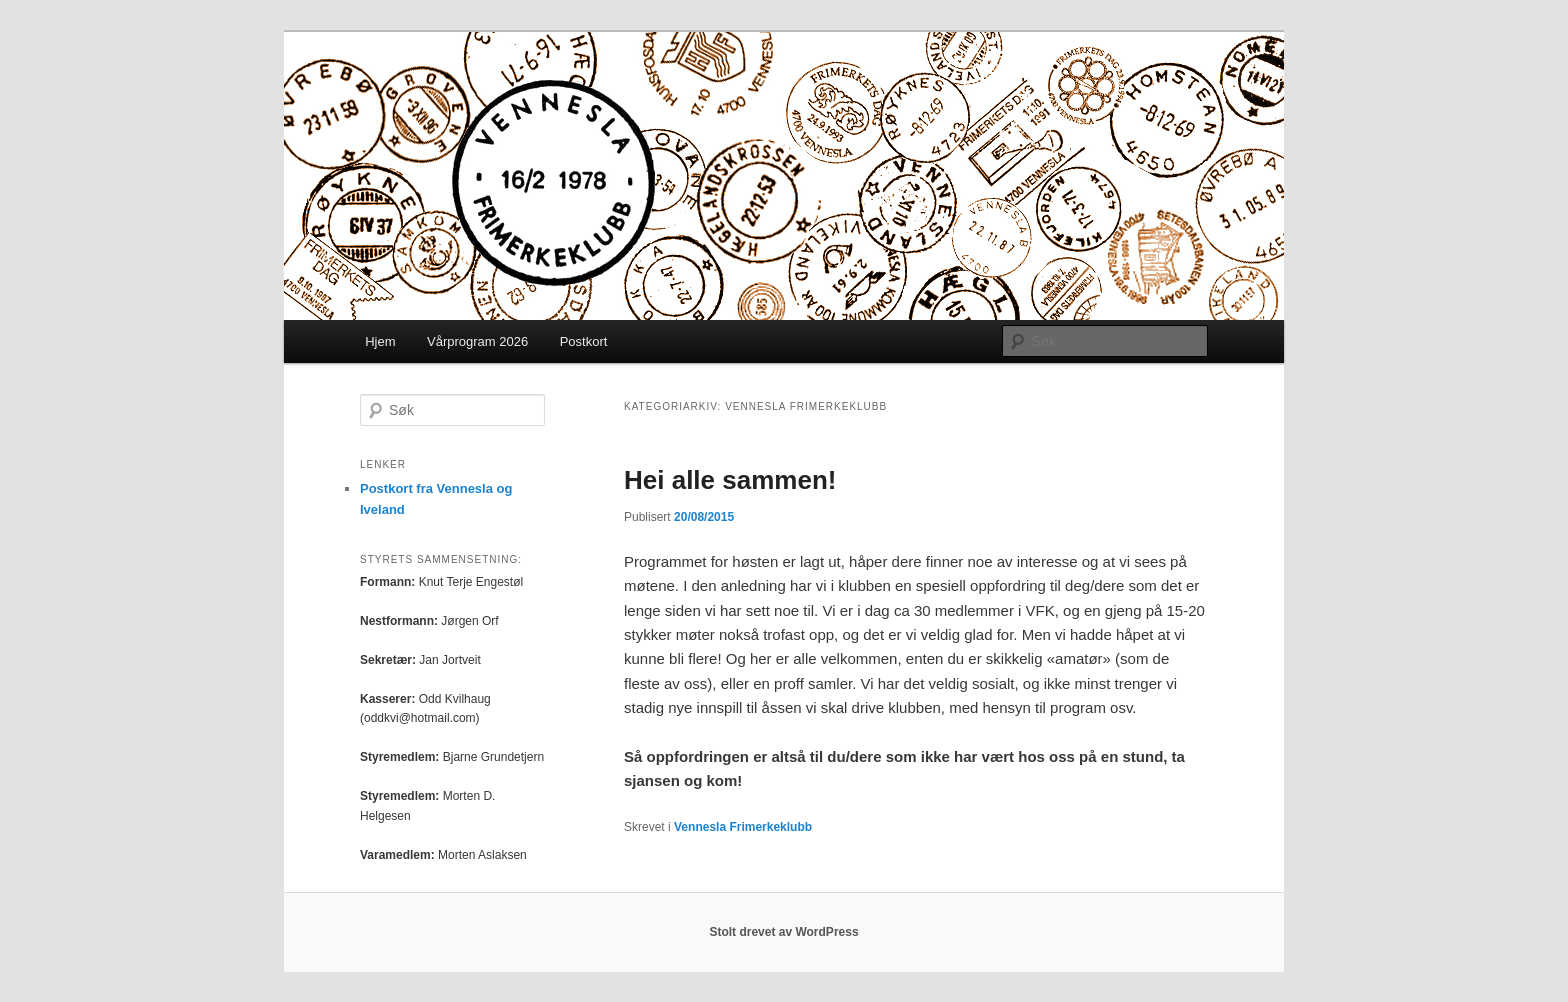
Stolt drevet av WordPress (783, 932)
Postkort (584, 341)
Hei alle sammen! (730, 480)
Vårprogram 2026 (477, 341)
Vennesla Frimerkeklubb (743, 827)
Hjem (380, 341)
